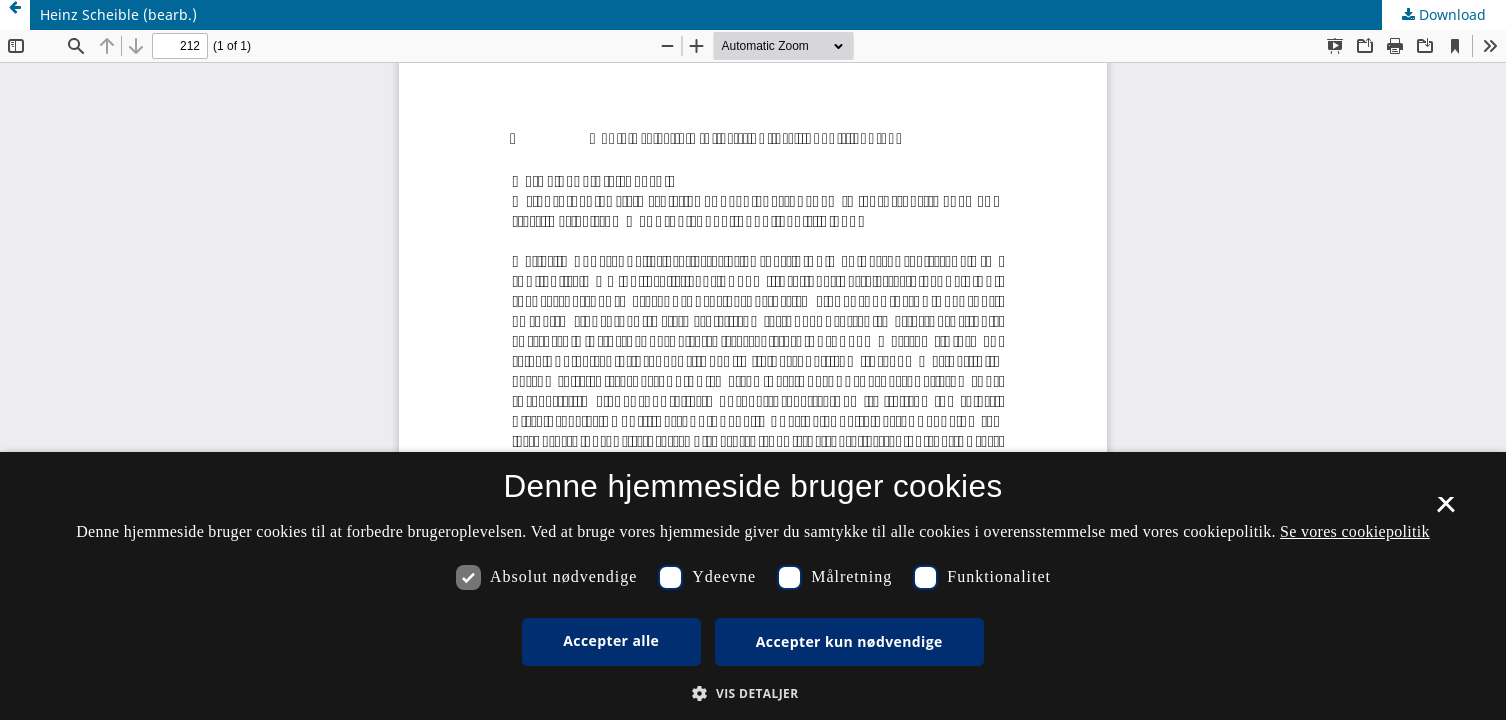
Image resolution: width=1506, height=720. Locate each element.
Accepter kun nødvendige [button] (849, 641)
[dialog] (753, 586)
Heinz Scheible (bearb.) (118, 14)
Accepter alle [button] (611, 640)
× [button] (1445, 511)
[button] (752, 693)
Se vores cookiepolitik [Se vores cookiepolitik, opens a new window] (1355, 531)
